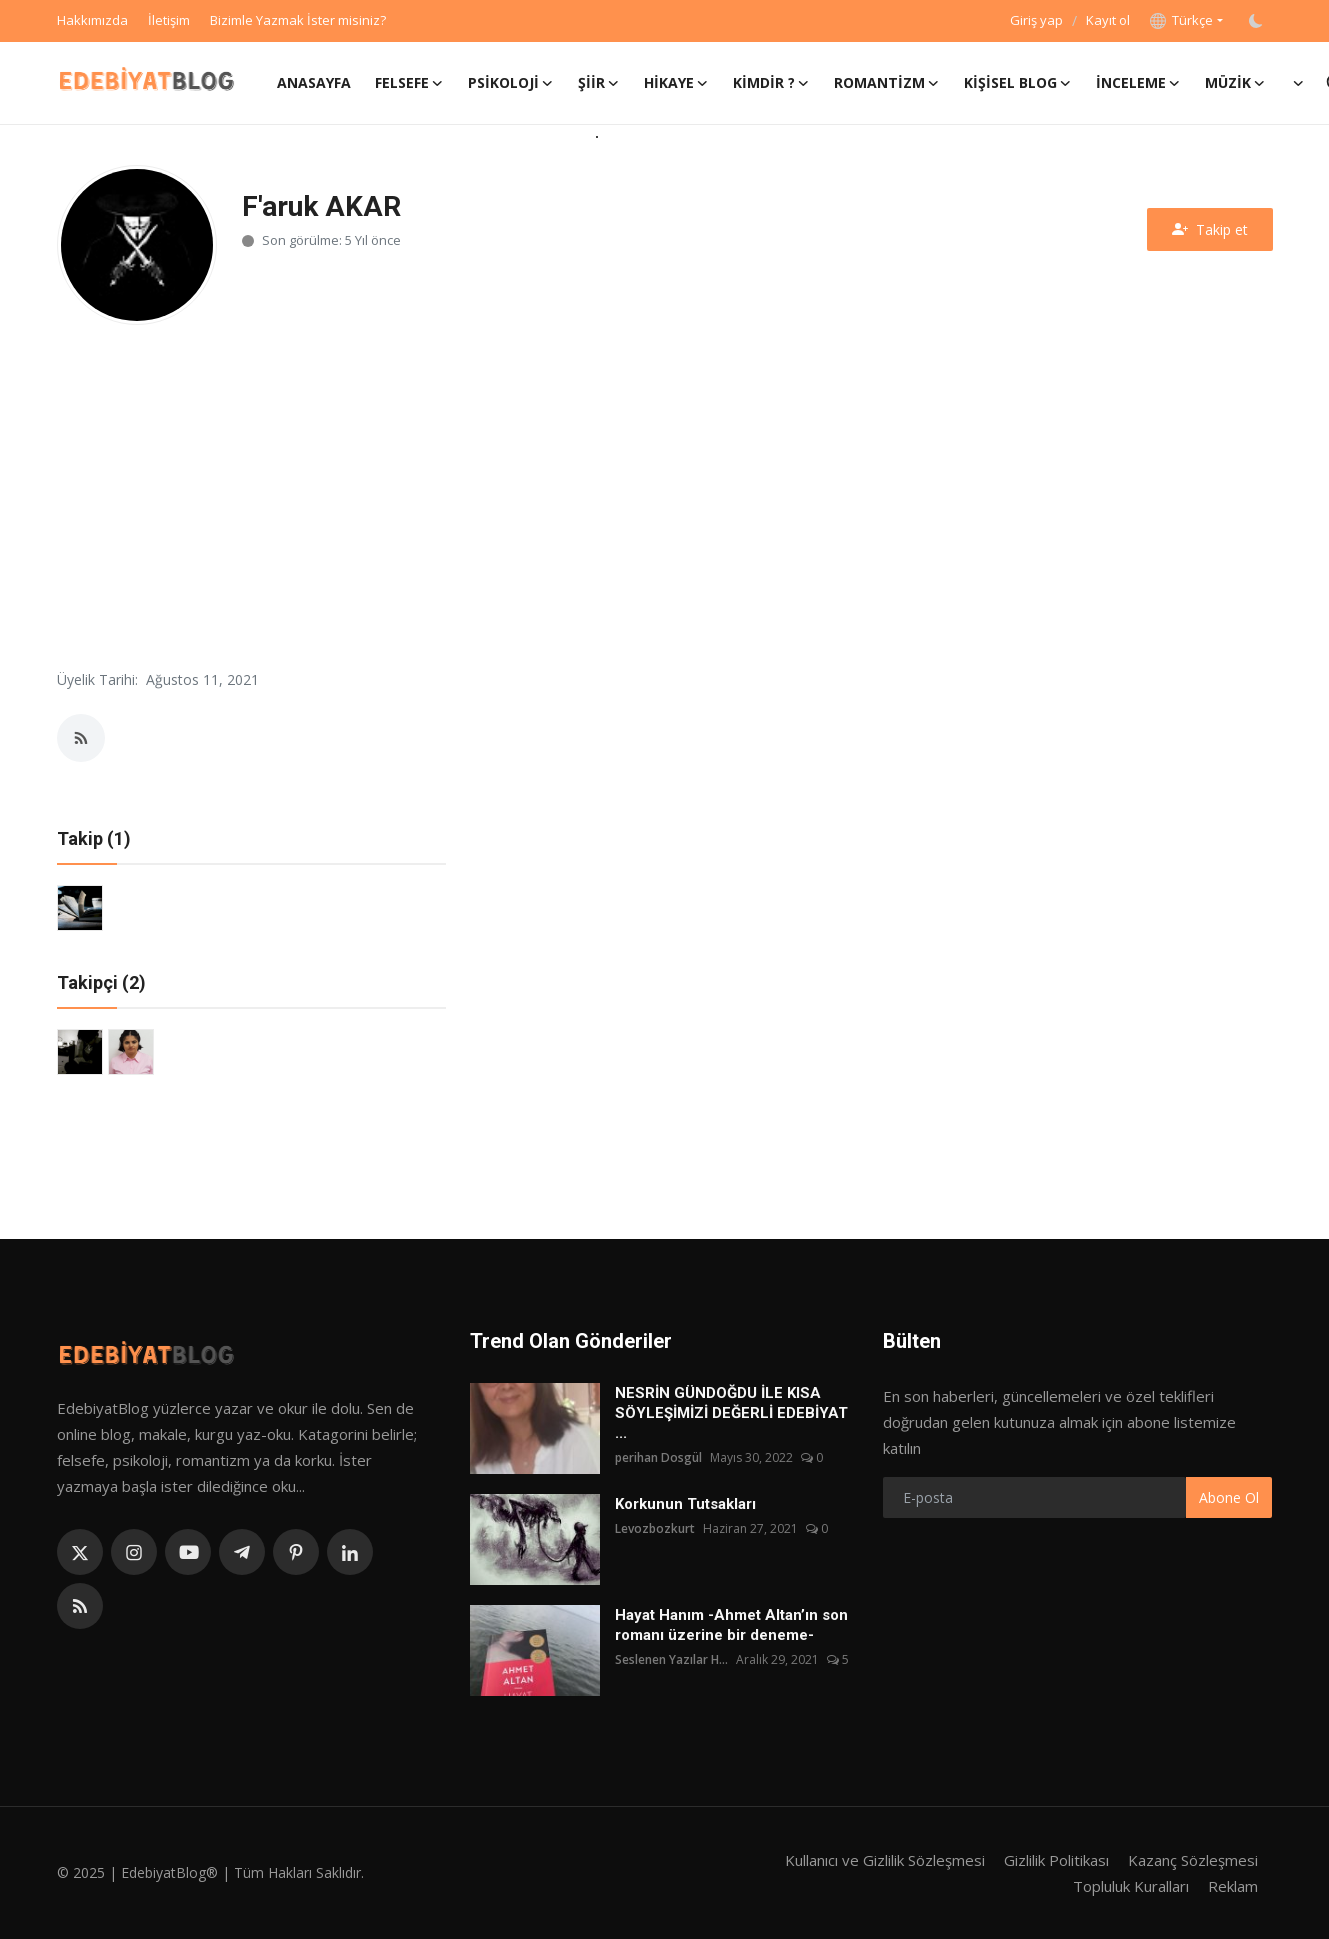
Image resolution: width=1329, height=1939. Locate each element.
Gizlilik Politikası (1056, 1860)
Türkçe (1181, 20)
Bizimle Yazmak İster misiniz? (298, 20)
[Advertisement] (665, 495)
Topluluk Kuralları (1131, 1886)
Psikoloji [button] (511, 83)
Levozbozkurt (655, 1528)
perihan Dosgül (658, 1457)
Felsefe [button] (409, 83)
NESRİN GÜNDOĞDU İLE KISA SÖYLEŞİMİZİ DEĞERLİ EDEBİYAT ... (731, 1413)
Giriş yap (1036, 20)
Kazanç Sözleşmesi (1193, 1860)
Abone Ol (1229, 1497)
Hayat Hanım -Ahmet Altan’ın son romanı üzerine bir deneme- (731, 1625)
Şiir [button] (599, 83)
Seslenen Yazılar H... (671, 1659)
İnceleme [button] (1138, 83)
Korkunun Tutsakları (685, 1504)
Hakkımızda (92, 20)
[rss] (80, 1606)
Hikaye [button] (676, 83)
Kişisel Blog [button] (1018, 83)
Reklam (1233, 1886)
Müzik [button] (1235, 83)
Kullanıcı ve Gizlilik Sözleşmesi (885, 1860)
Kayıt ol (1108, 20)
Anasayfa (314, 82)
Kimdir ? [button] (771, 83)
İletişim (169, 20)
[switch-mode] (1258, 21)
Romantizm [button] (887, 83)
